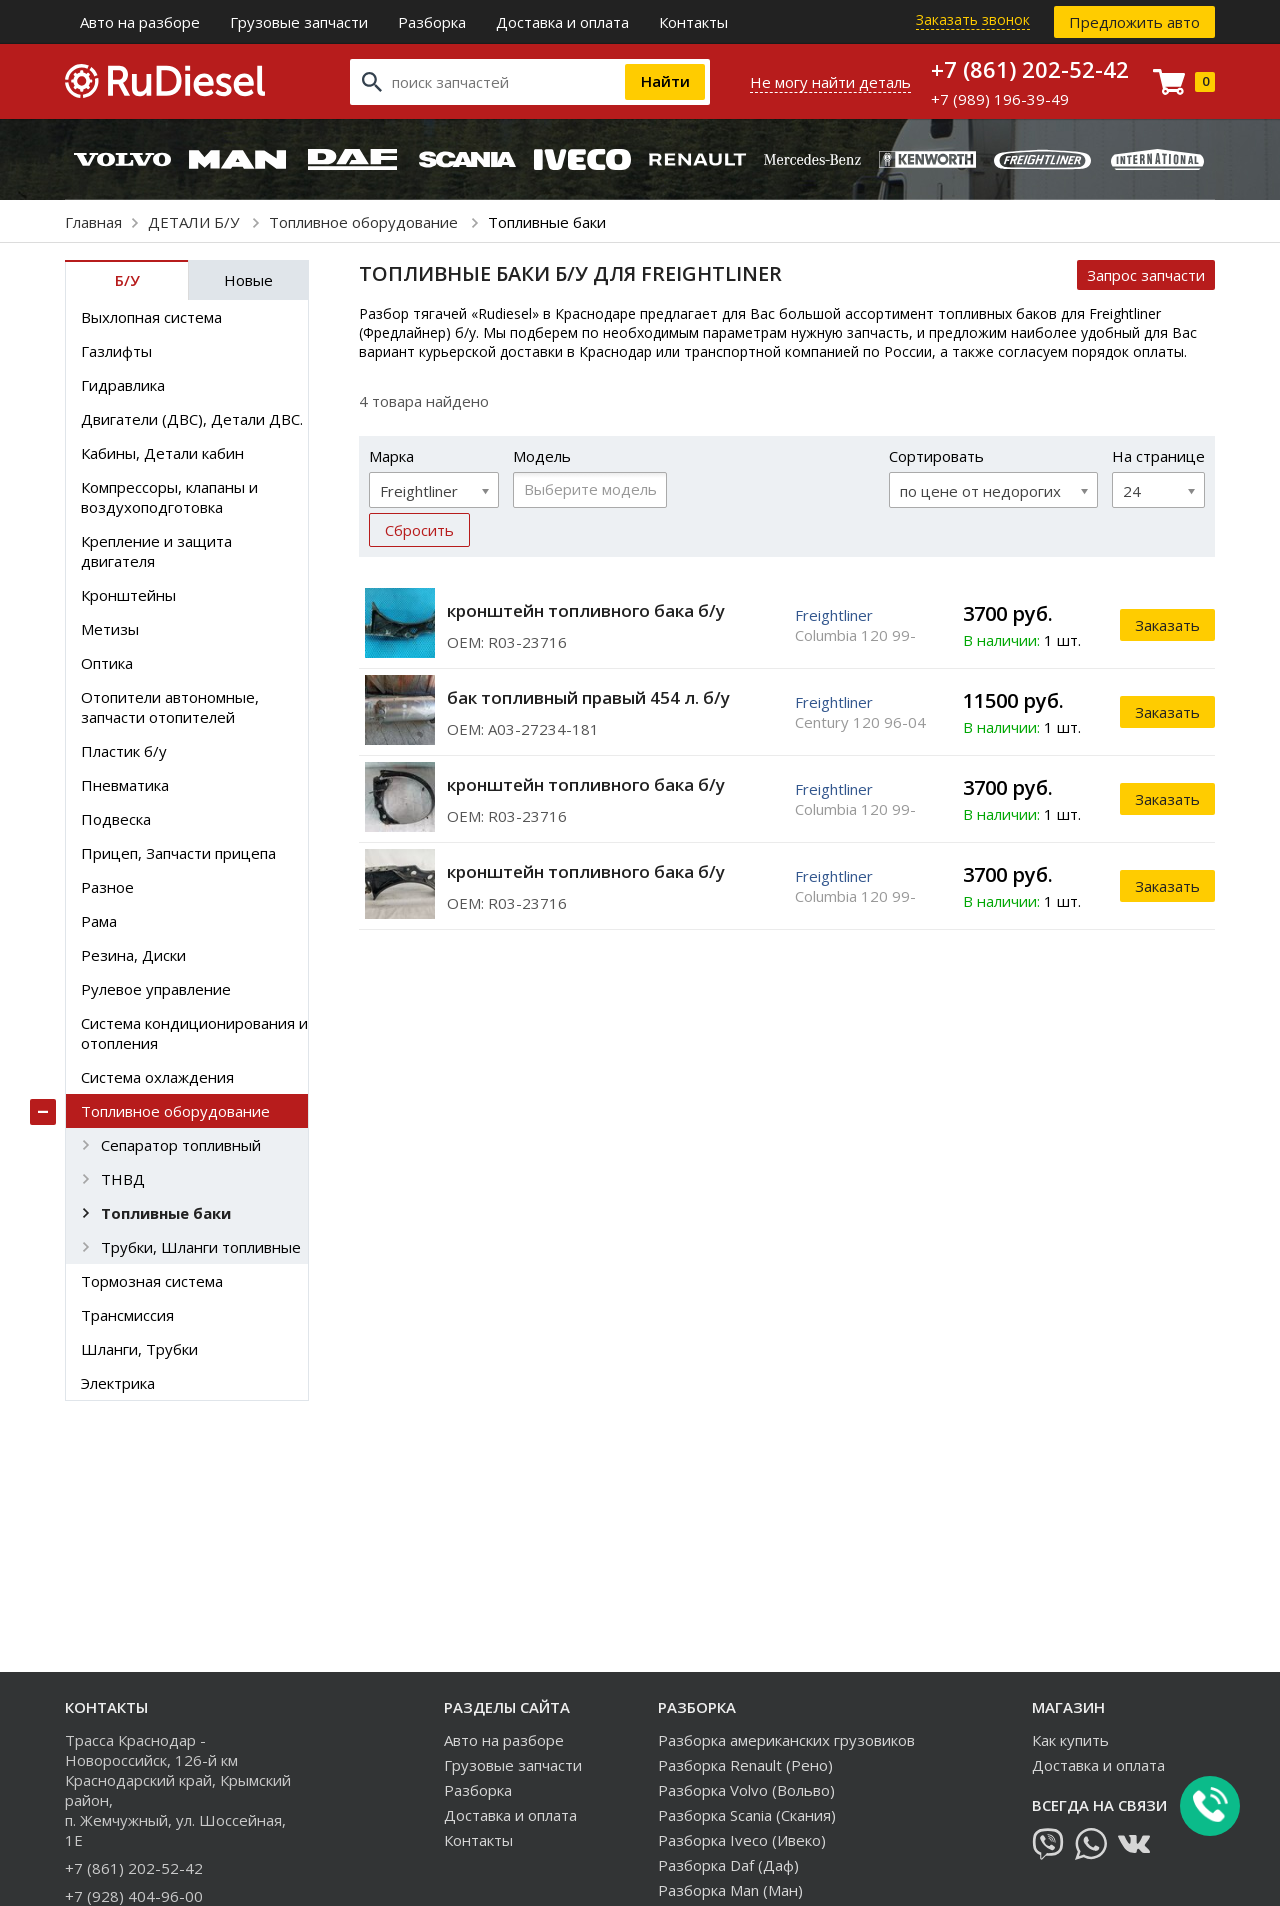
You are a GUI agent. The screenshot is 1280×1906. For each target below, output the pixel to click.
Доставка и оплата (562, 22)
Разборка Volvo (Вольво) (746, 1790)
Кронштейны (128, 595)
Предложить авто (1134, 22)
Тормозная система (152, 1281)
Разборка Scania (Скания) (747, 1815)
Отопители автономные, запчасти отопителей (170, 707)
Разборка (432, 22)
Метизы (110, 629)
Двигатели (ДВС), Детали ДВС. (192, 419)
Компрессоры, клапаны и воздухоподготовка (169, 497)
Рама (99, 921)
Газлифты (116, 351)
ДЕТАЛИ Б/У (195, 222)
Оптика (107, 663)
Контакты (693, 22)
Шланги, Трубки (139, 1349)
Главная (93, 222)
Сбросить (419, 530)
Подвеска (116, 819)
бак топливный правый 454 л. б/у (588, 697)
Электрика (118, 1383)
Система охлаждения (157, 1077)
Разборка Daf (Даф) (728, 1865)
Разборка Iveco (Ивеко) (742, 1840)
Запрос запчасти (1146, 275)
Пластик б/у (124, 751)
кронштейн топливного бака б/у (586, 610)
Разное (107, 887)
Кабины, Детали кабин (162, 453)
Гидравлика (123, 385)
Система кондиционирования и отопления (194, 1033)
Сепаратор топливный (181, 1145)
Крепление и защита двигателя (156, 551)
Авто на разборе (140, 22)
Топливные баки (166, 1213)
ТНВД (123, 1179)
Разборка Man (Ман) (730, 1890)
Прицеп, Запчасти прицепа (178, 853)
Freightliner (834, 615)
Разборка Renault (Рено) (745, 1765)
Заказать (1167, 625)
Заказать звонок (973, 19)
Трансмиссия (127, 1315)
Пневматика (125, 785)
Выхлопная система (151, 317)
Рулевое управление (156, 989)
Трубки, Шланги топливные (201, 1247)
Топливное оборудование (365, 222)
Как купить (1070, 1740)
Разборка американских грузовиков (786, 1740)
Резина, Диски (133, 955)
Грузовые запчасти (299, 22)
